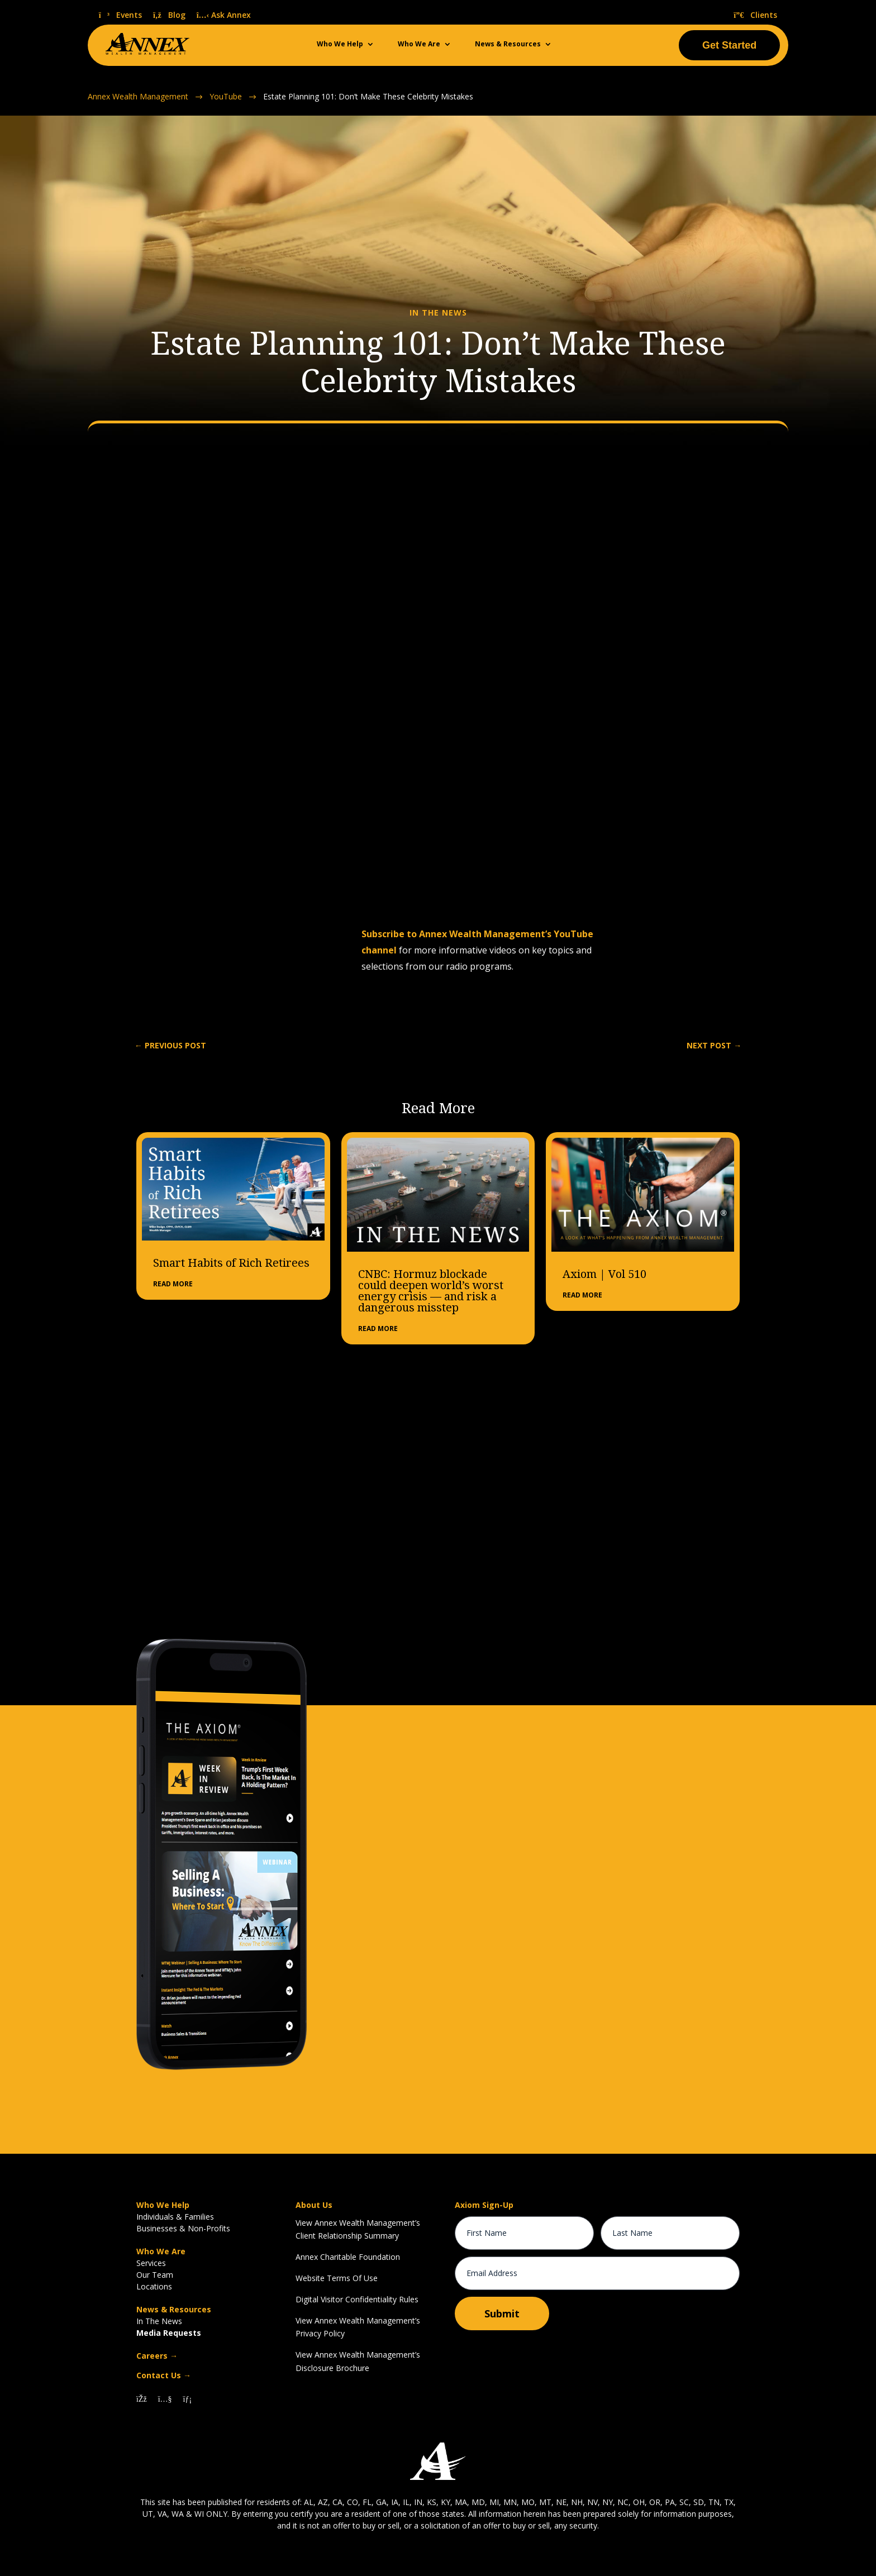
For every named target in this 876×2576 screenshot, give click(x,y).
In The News (159, 2320)
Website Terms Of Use (337, 2277)
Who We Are (419, 44)
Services (151, 2262)
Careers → (157, 2355)
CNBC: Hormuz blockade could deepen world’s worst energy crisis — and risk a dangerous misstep (430, 1290)
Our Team (154, 2274)
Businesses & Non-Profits (183, 2227)
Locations (154, 2286)
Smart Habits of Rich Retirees (231, 1262)
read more (173, 1283)
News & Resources (508, 44)
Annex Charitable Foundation (348, 2256)
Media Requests (168, 2332)
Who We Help (340, 44)
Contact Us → (163, 2374)
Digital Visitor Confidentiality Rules (357, 2298)
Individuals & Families (175, 2216)
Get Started (729, 45)
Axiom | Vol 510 (604, 1273)
